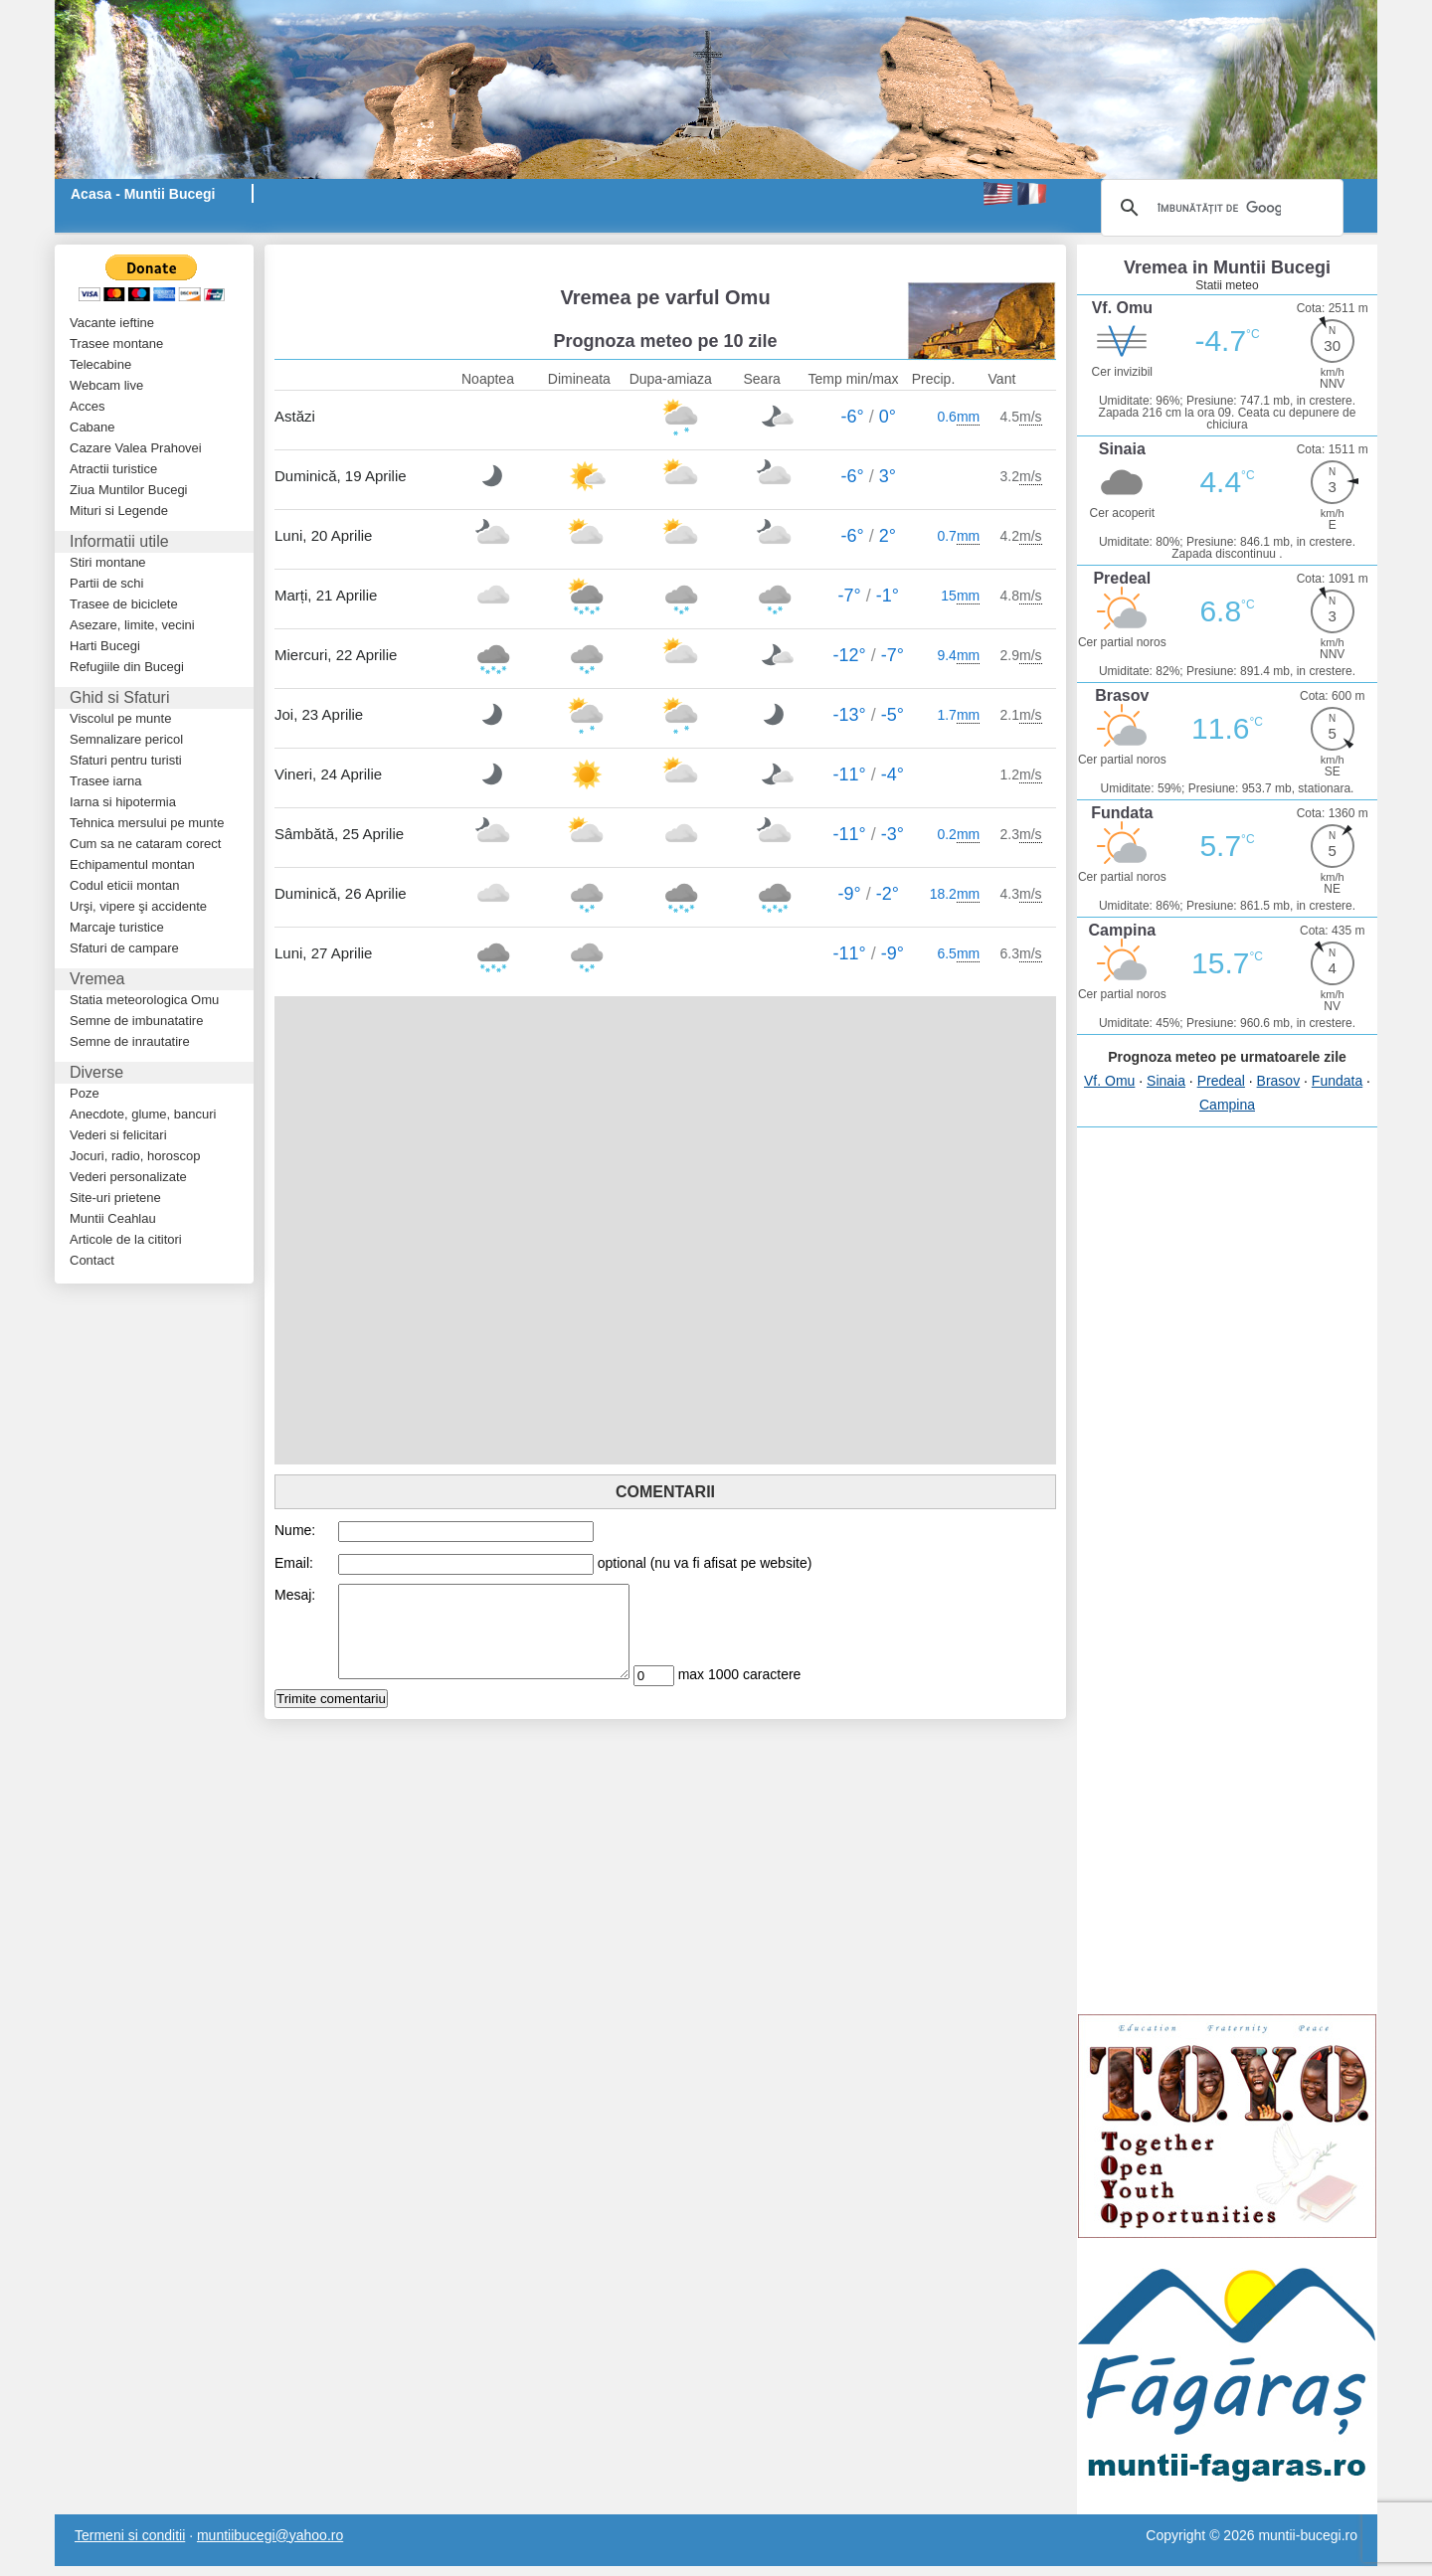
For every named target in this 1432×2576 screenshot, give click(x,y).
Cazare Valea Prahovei (136, 447)
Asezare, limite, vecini (132, 624)
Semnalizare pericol (126, 739)
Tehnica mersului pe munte (147, 822)
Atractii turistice (113, 468)
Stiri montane (108, 562)
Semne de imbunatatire (136, 1020)
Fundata (1337, 1081)
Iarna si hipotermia (123, 801)
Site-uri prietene (115, 1197)
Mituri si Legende (119, 510)
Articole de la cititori (126, 1239)
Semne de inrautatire (130, 1041)
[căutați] (1219, 208)
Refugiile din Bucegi (127, 666)
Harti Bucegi (105, 645)
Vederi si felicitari (118, 1134)
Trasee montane (116, 343)
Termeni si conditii (130, 2535)
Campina (1227, 1105)
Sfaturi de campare (124, 948)
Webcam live (106, 385)
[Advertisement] (507, 254)
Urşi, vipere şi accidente (138, 906)
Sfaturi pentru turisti (126, 760)
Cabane (92, 427)
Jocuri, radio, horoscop (135, 1155)
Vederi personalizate (128, 1176)
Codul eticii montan (125, 885)
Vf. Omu (1109, 1081)
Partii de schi (106, 583)
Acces (87, 406)
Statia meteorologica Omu (144, 999)
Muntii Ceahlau (113, 1218)
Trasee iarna (106, 780)
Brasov (1279, 1081)
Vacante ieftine (112, 322)
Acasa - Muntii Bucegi (143, 194)
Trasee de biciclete (124, 604)
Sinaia (1166, 1081)
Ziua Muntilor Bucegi (129, 489)
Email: (293, 1563)
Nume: (294, 1530)
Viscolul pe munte (120, 718)
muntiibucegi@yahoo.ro (270, 2535)
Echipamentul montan (132, 864)
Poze (84, 1093)
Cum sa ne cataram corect (145, 843)
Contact (92, 1260)
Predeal (1221, 1081)
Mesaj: (294, 1595)
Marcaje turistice (117, 927)
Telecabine (100, 364)
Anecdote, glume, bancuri (143, 1114)
